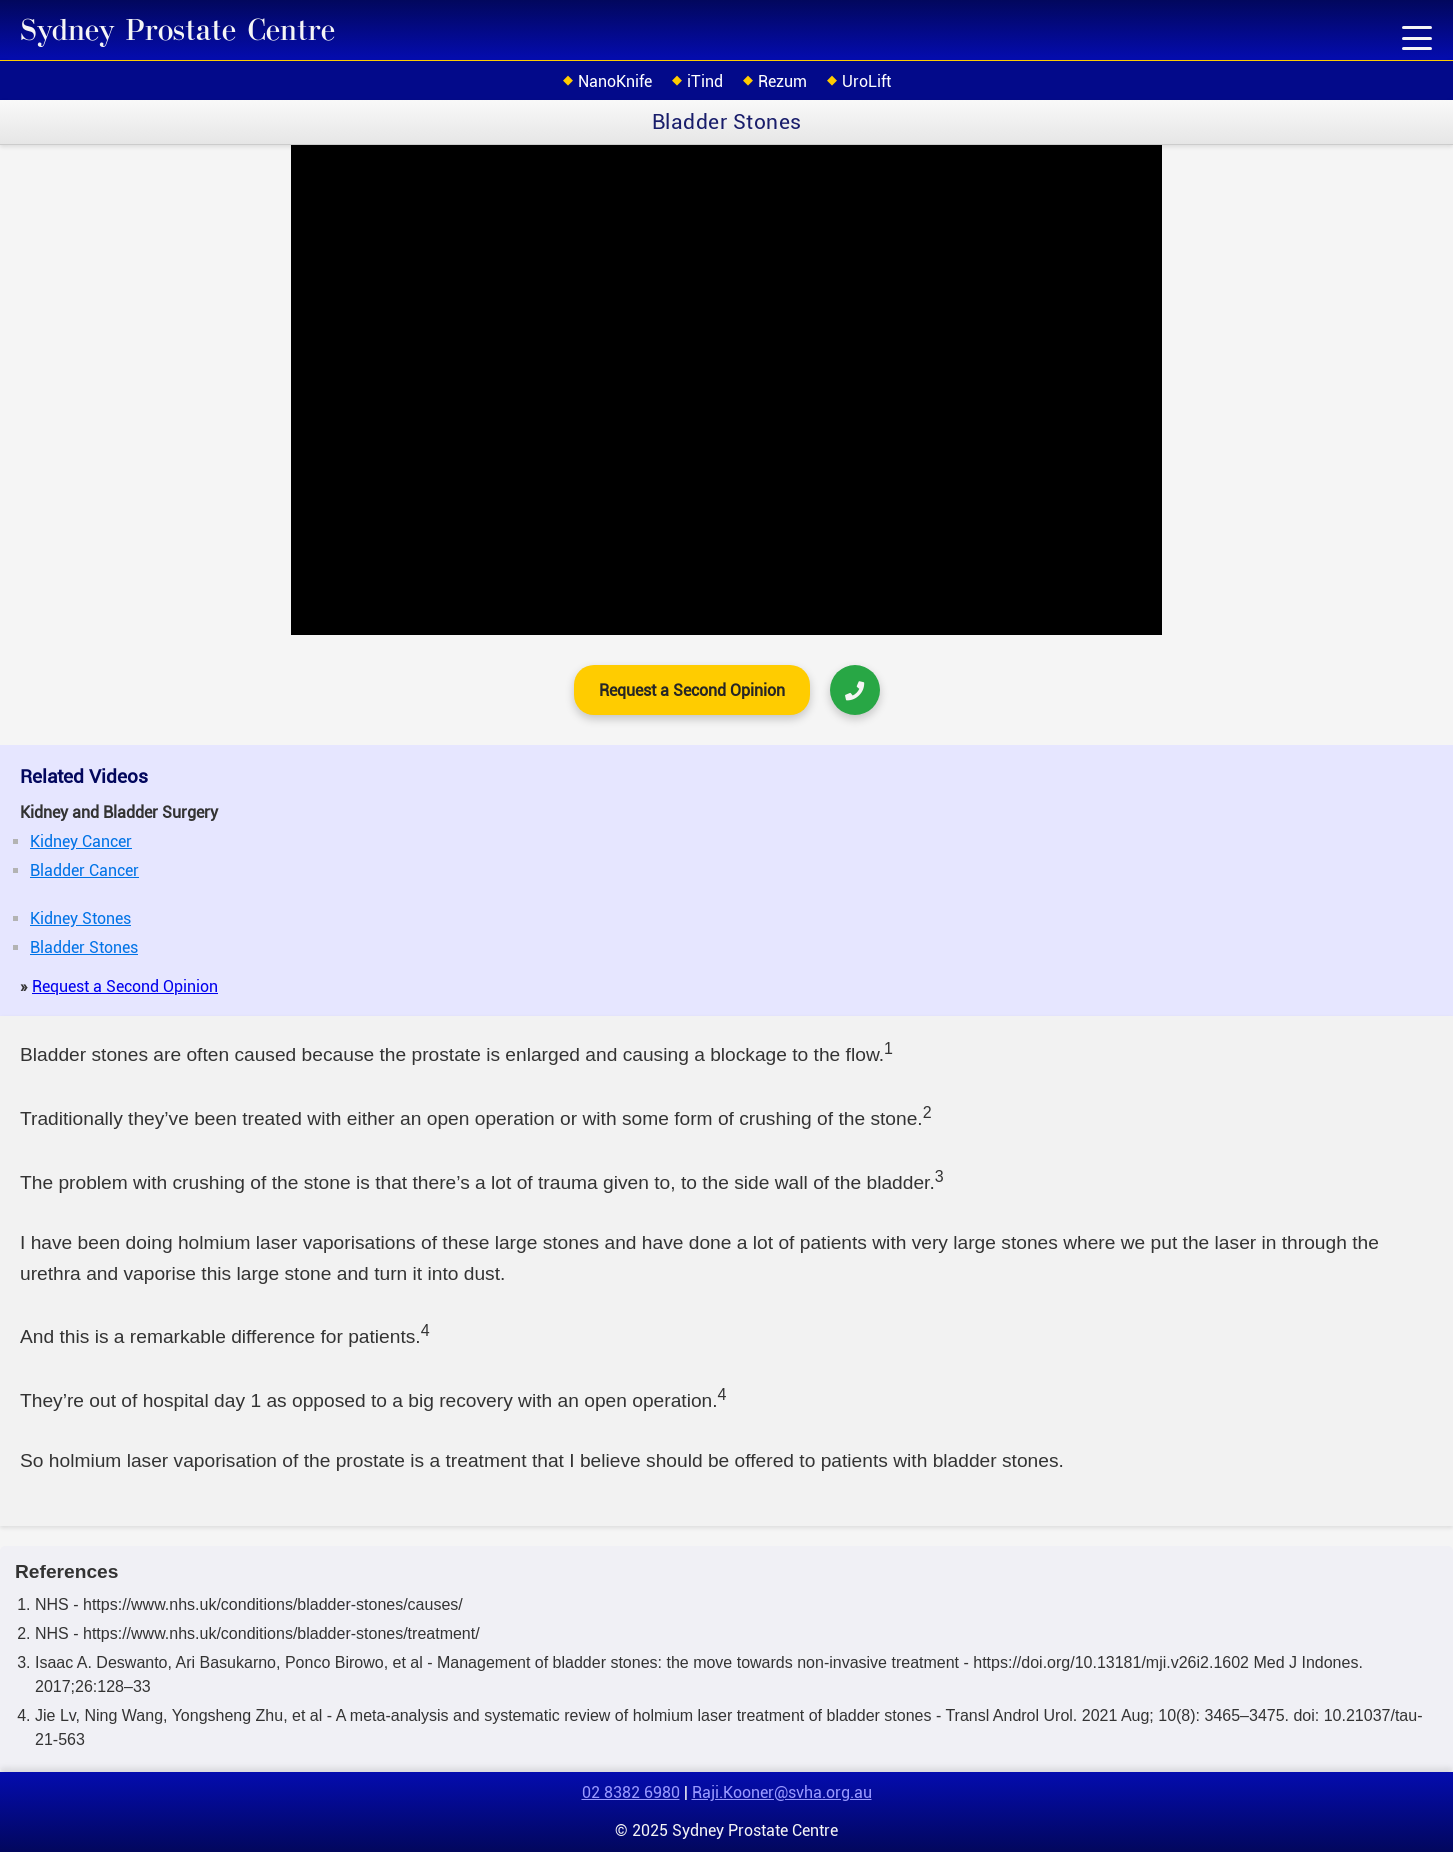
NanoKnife (615, 81)
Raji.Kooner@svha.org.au (782, 1792)
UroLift (866, 81)
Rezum (782, 81)
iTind (705, 81)
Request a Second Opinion (692, 690)
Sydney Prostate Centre (177, 30)
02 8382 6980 (631, 1792)
